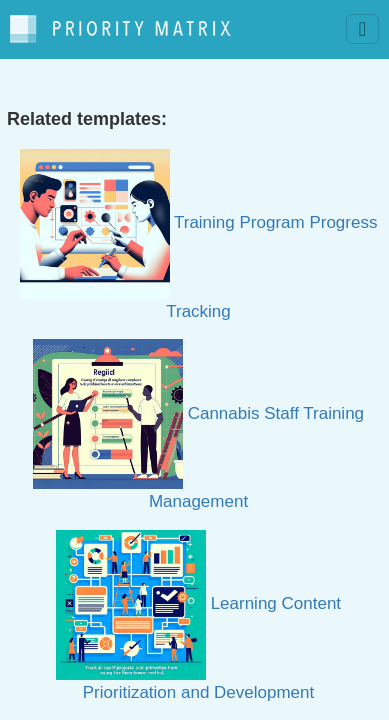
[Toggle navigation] (362, 29)
